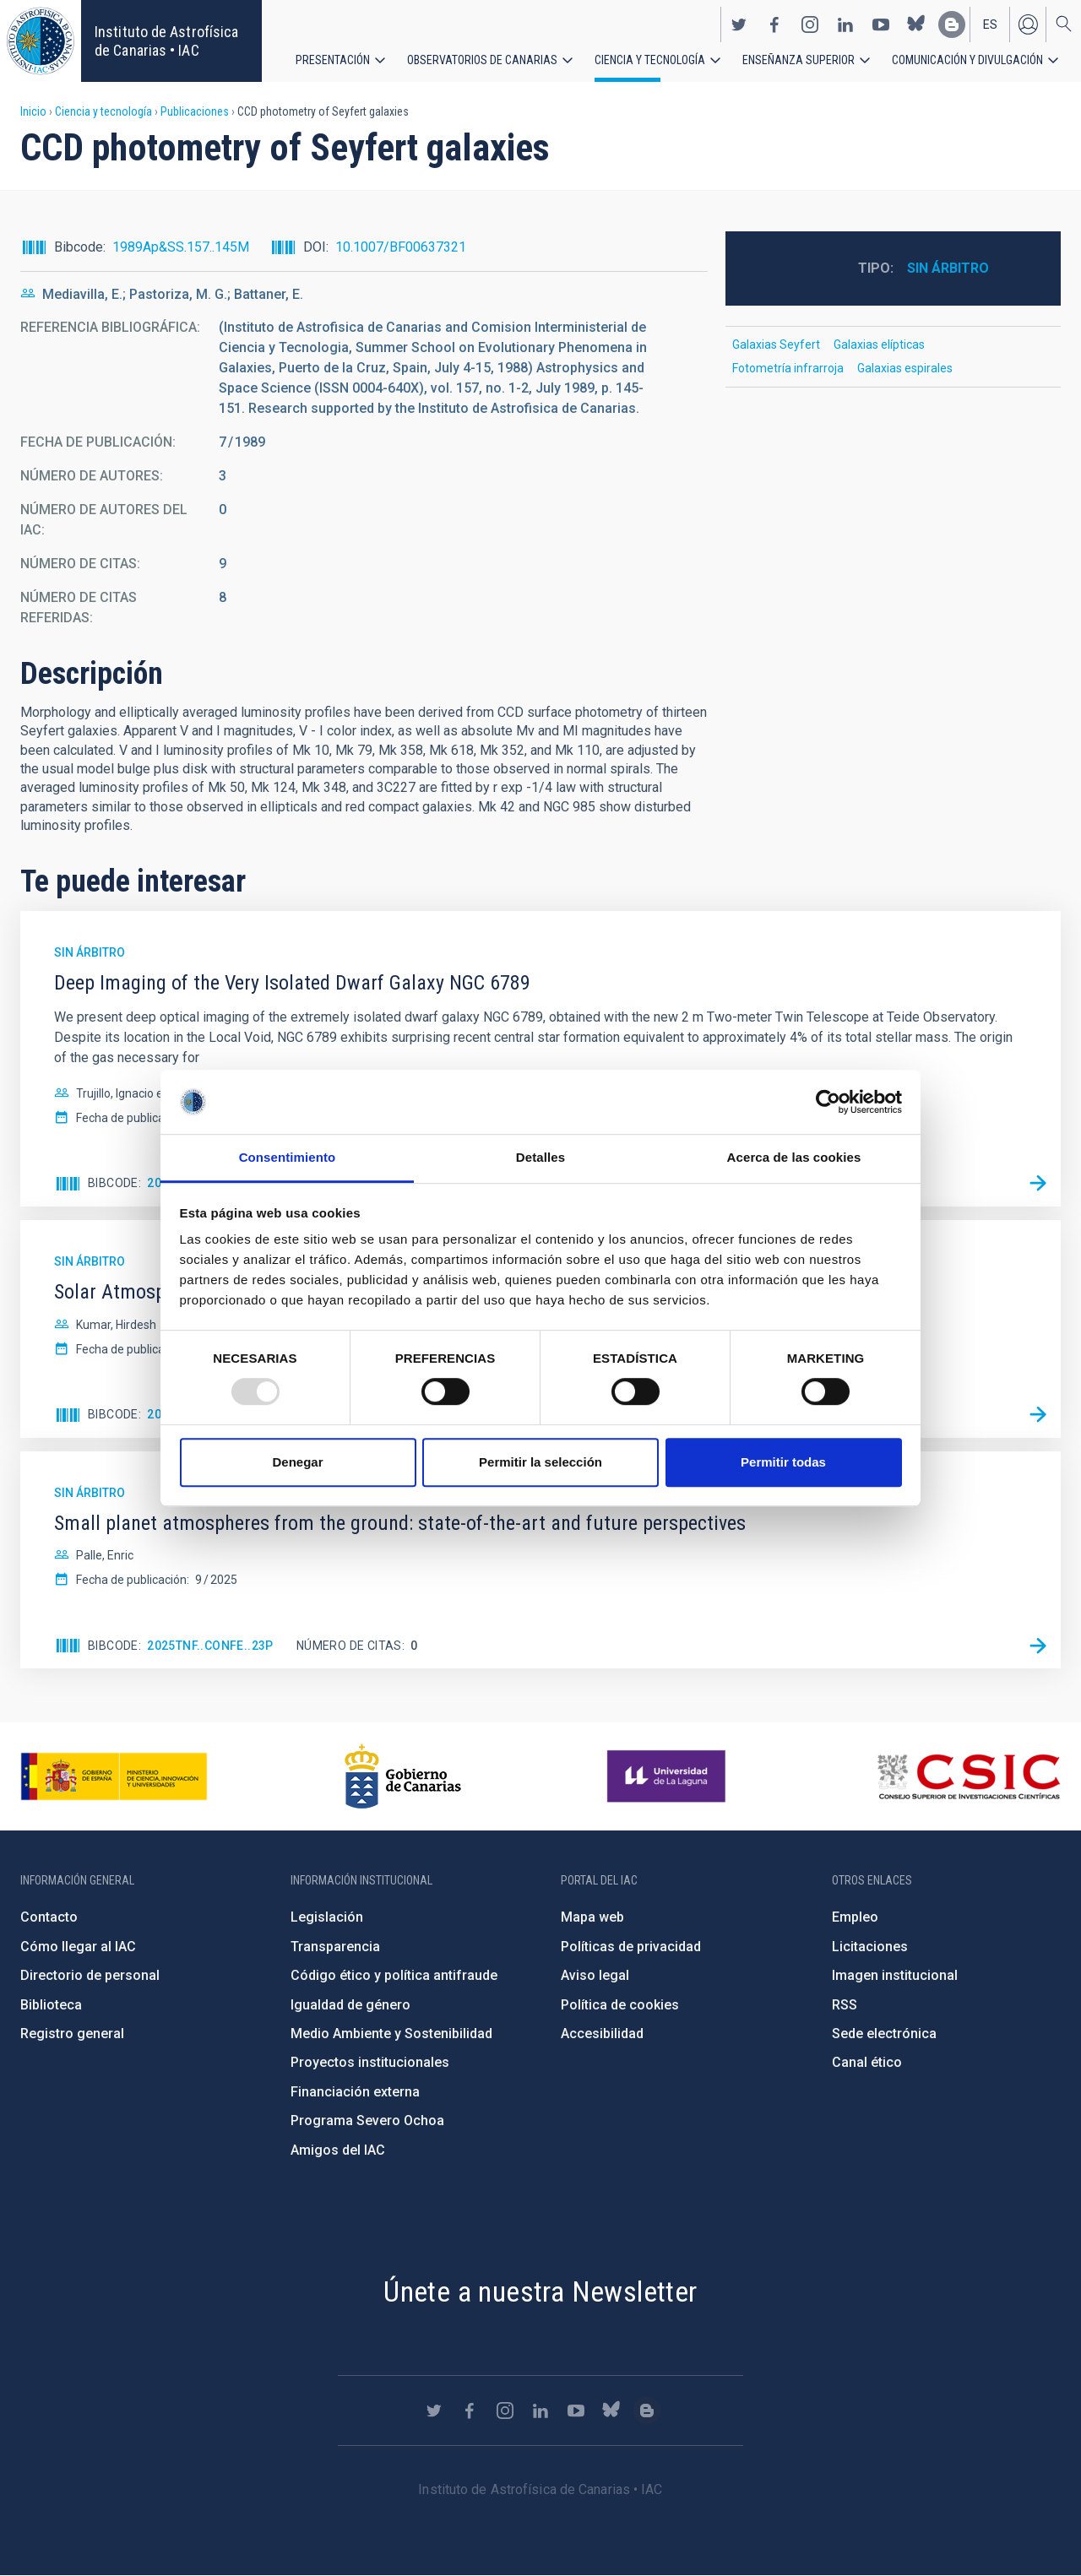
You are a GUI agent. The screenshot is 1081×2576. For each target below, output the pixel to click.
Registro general (72, 2034)
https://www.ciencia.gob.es (114, 1776)
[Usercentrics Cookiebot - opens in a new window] (828, 1101)
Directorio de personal (90, 1975)
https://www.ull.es (668, 1776)
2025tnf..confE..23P (210, 1645)
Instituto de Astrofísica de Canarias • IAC (166, 41)
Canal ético (867, 2062)
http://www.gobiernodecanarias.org (403, 1776)
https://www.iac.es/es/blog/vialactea (952, 23)
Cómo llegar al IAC (78, 1947)
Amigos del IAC (338, 2150)
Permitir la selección (540, 1462)
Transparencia (335, 1947)
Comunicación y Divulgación (967, 59)
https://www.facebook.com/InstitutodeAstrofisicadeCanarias (774, 23)
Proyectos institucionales (370, 2062)
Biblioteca (51, 2005)
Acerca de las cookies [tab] (794, 1158)
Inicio (33, 111)
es (990, 23)
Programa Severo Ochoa (367, 2120)
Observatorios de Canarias (482, 59)
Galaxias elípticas (879, 344)
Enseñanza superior (798, 59)
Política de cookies (620, 2005)
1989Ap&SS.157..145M (180, 247)
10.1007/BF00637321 (400, 247)
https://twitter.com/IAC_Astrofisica (739, 23)
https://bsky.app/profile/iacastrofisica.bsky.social (916, 23)
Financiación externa (355, 2092)
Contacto (49, 1917)
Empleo (855, 1917)
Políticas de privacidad (631, 1947)
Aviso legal (595, 1975)
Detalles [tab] (540, 1158)
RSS (844, 2005)
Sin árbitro (948, 268)
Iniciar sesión (1028, 23)
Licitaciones (870, 1947)
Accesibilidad (602, 2034)
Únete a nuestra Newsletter (540, 2291)
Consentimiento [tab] (287, 1158)
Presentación (333, 59)
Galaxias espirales (905, 368)
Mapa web (592, 1917)
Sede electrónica (884, 2034)
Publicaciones (194, 111)
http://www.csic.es (968, 1776)
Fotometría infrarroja (788, 368)
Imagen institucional (895, 1975)
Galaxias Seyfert (776, 344)
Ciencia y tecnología (650, 59)
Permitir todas (783, 1462)
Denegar (297, 1462)
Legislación (327, 1917)
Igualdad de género (350, 2005)
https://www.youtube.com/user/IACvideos (881, 23)
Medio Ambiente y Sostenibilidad (391, 2034)
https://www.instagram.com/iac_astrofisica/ (810, 23)
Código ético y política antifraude (394, 1975)
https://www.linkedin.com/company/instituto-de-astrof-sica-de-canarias (845, 23)
